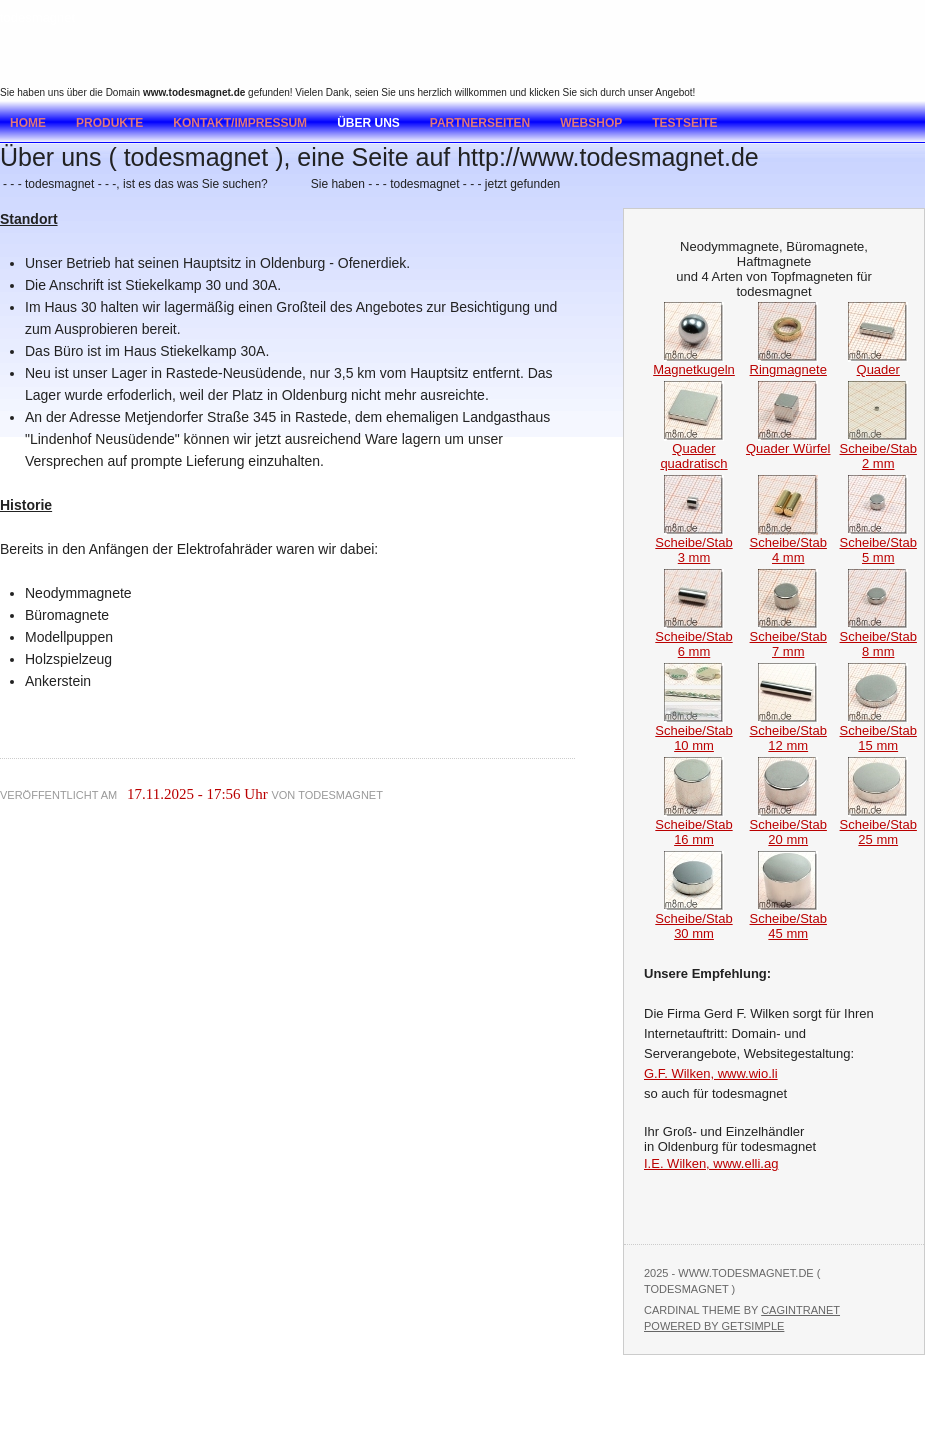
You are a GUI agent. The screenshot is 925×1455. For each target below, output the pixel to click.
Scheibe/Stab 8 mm (878, 638)
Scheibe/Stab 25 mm (878, 826)
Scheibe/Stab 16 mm (693, 826)
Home (28, 123)
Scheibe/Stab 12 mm (788, 732)
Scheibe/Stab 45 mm (788, 920)
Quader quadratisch (693, 450)
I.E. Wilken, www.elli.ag (711, 1163)
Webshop (591, 123)
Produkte (109, 123)
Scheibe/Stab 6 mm (693, 638)
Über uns (368, 123)
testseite (684, 123)
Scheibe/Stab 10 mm (693, 732)
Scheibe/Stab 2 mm (878, 450)
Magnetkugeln (694, 363)
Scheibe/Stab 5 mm (878, 544)
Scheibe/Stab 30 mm (693, 920)
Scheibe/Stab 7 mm (788, 638)
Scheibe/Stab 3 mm (693, 544)
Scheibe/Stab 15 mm (878, 732)
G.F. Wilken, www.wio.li (711, 1073)
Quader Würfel (788, 442)
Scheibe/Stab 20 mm (788, 826)
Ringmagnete (788, 363)
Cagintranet (800, 1310)
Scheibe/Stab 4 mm (788, 544)
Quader (878, 363)
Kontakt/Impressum (240, 123)
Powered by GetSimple (714, 1326)
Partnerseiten (480, 123)
